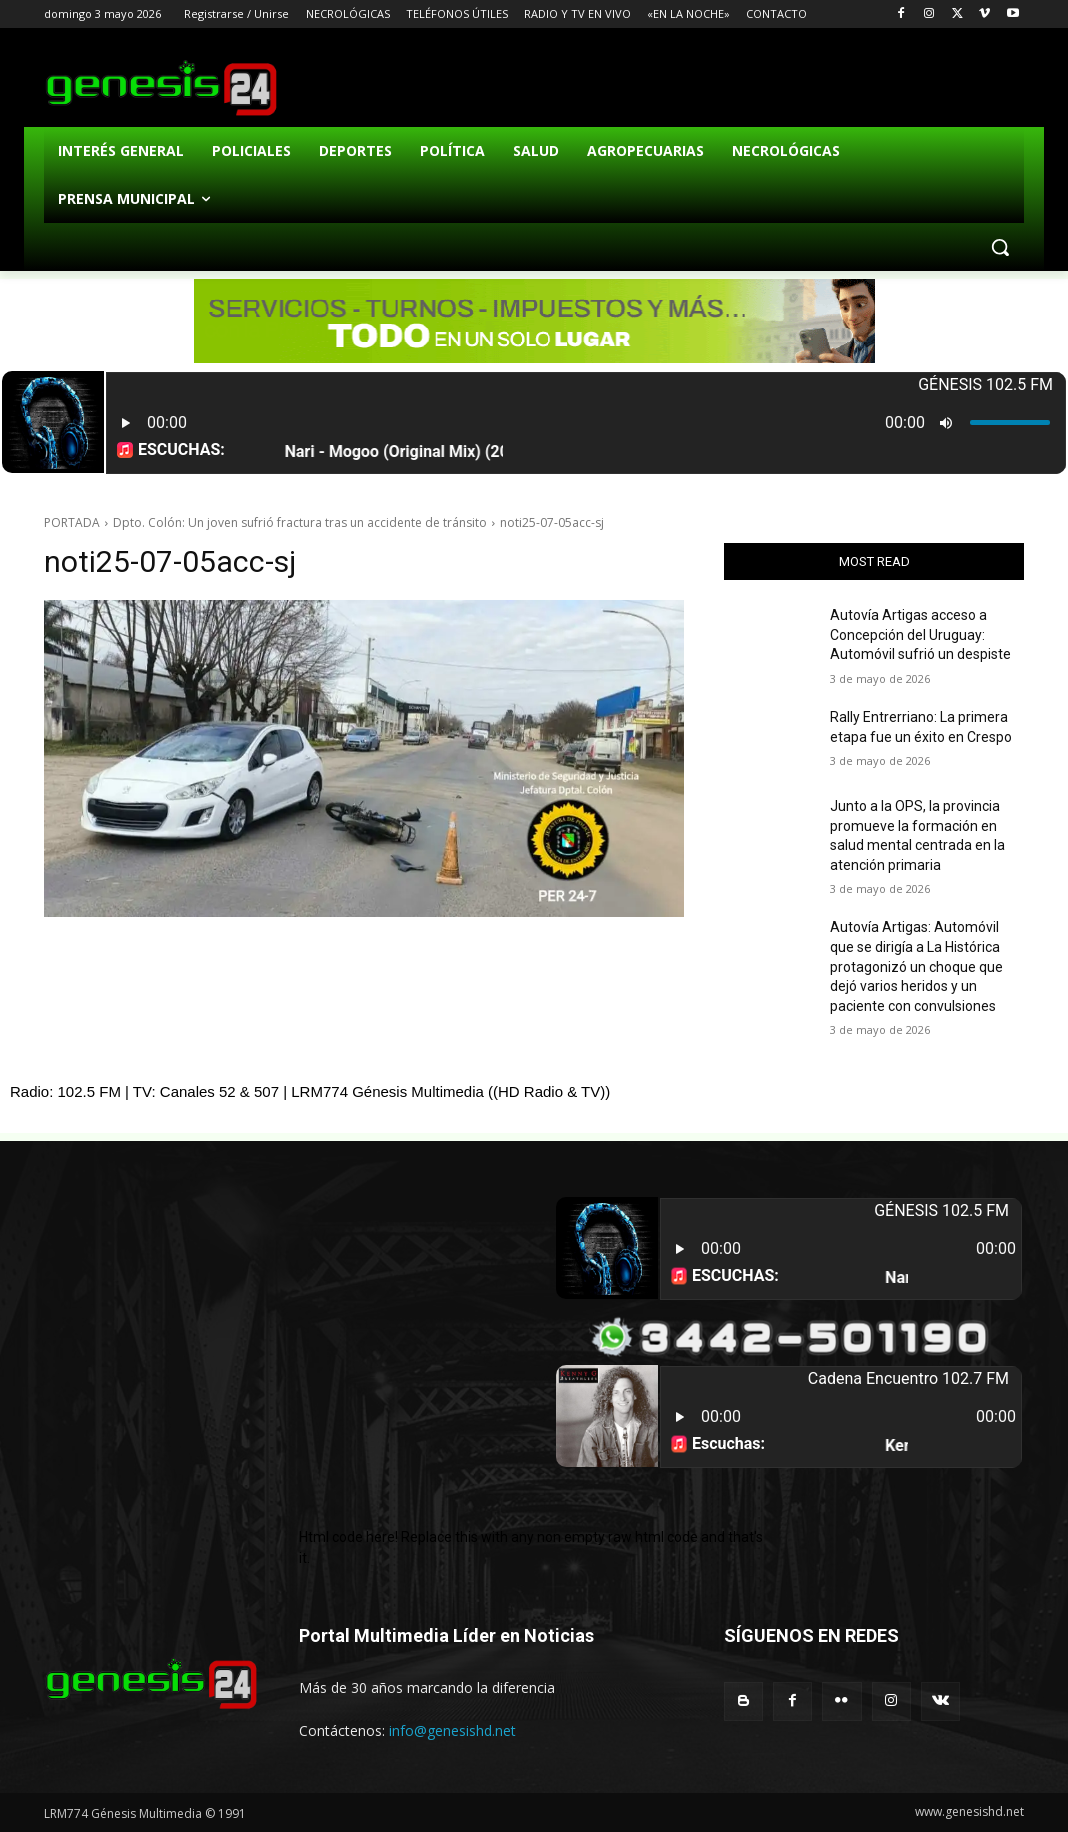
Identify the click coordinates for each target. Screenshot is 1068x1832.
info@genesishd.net (452, 1730)
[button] (1000, 247)
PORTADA (72, 522)
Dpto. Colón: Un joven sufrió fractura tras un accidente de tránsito (300, 522)
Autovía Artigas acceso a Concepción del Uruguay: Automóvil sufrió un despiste (920, 634)
